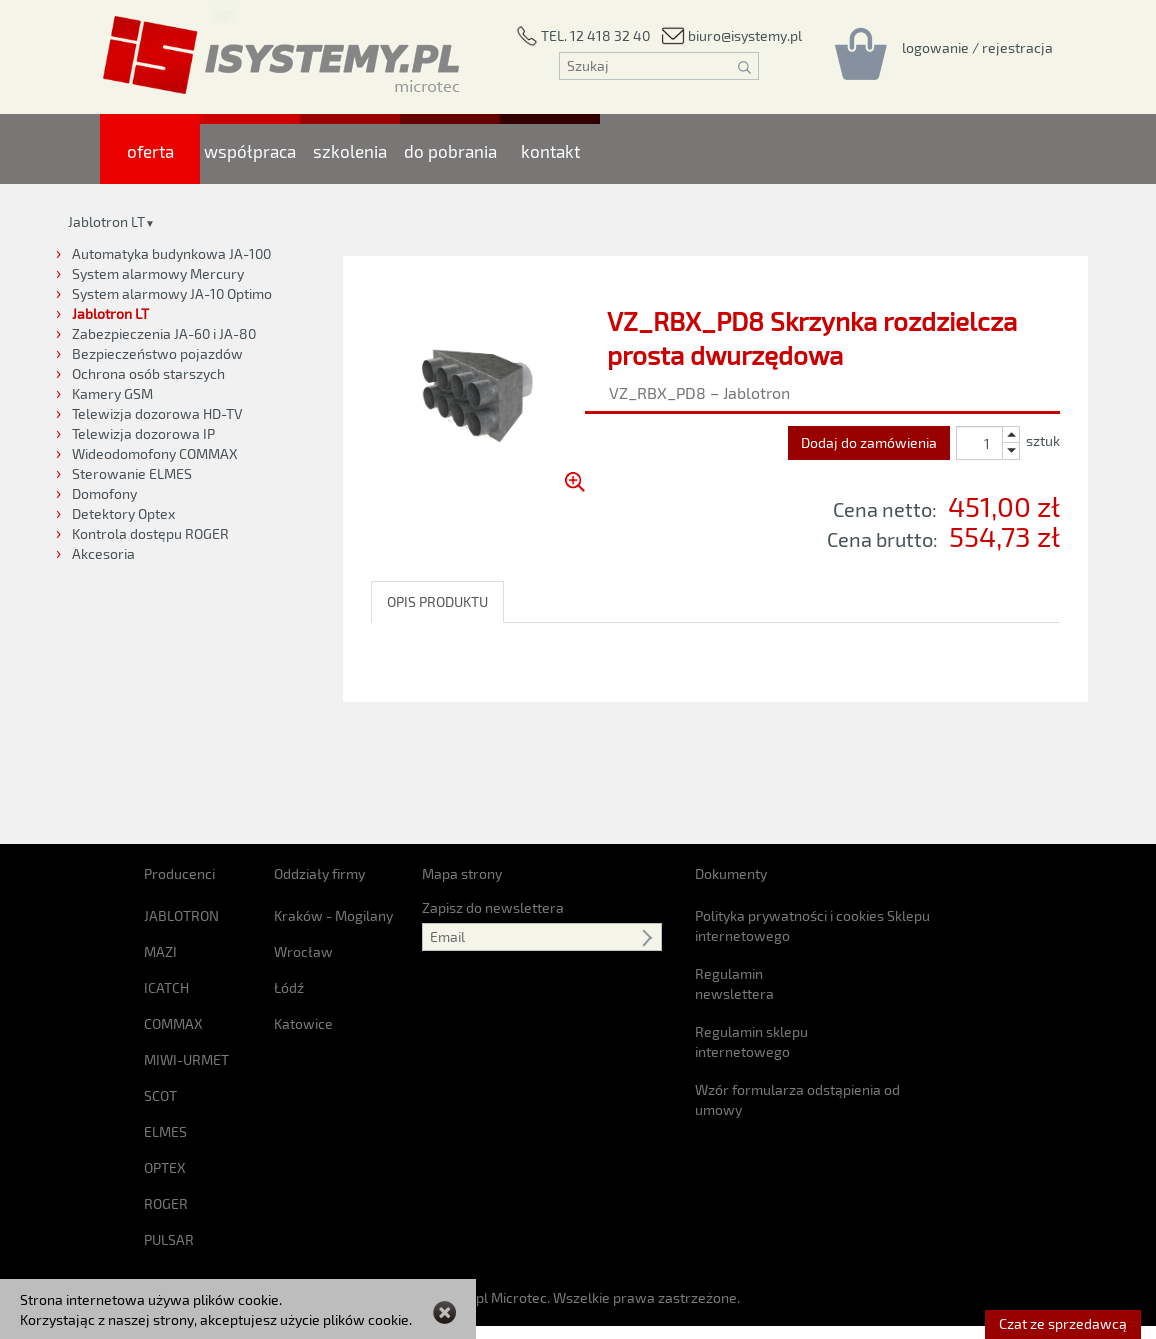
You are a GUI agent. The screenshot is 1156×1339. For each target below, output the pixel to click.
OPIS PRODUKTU (437, 601)
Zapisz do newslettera (493, 802)
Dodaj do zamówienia (869, 442)
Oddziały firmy (319, 768)
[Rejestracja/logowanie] (977, 47)
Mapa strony (462, 768)
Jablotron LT (106, 221)
